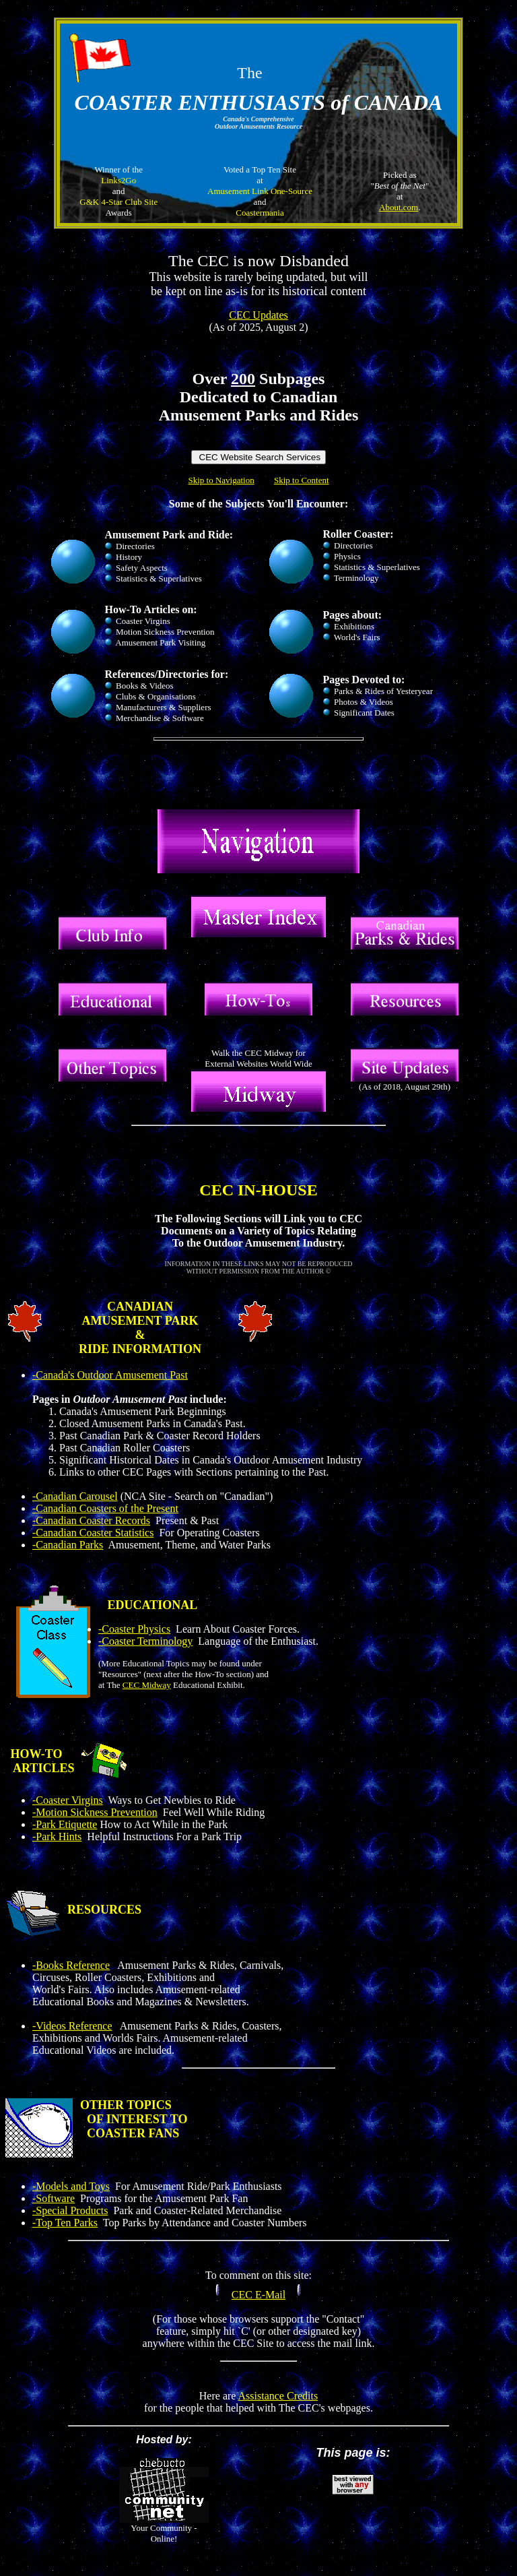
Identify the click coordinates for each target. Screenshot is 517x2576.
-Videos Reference (72, 2026)
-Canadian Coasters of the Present (105, 1508)
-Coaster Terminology (145, 1641)
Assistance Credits (278, 2395)
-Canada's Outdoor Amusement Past (110, 1375)
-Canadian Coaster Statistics (92, 1532)
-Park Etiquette (64, 1824)
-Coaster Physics (134, 1629)
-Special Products (70, 2210)
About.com (398, 207)
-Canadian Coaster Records (91, 1520)
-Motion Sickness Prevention (95, 1812)
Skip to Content (301, 480)
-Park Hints (56, 1836)
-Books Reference (71, 1965)
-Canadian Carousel (75, 1496)
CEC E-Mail (258, 2294)
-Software (53, 2198)
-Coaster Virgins (67, 1800)
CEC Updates (258, 315)
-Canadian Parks (67, 1544)
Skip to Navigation (221, 480)
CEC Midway (147, 1685)
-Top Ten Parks (65, 2222)
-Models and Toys (71, 2186)
